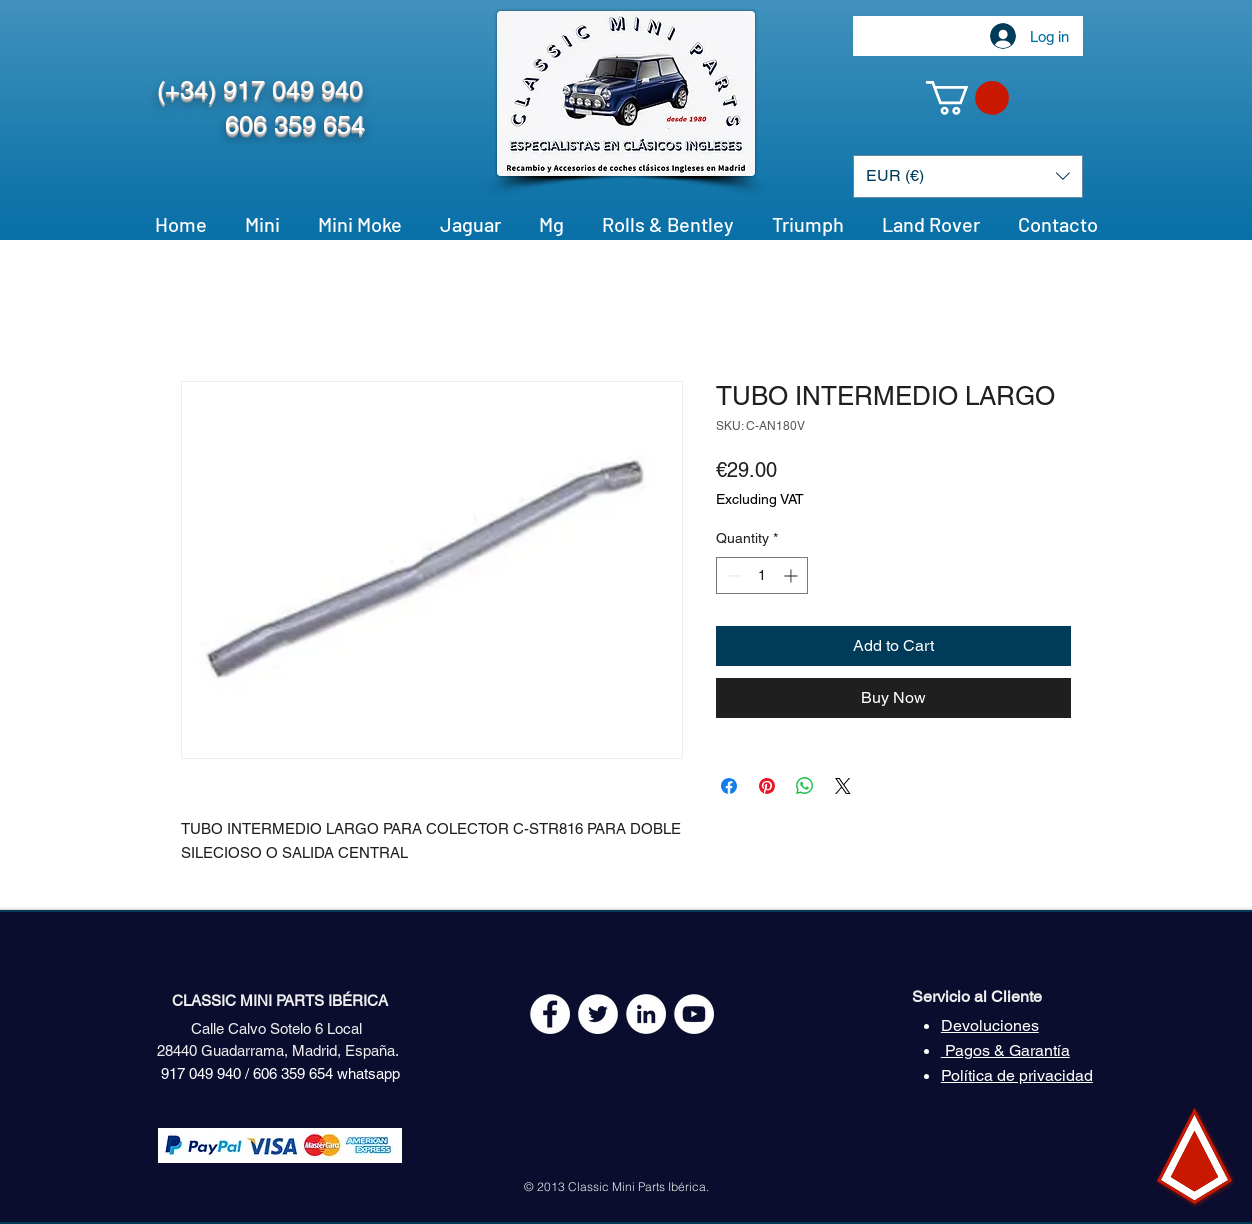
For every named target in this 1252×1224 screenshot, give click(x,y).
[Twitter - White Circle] (598, 1014)
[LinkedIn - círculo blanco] (646, 1014)
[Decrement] (731, 575)
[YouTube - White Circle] (694, 1014)
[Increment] (792, 575)
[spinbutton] (762, 575)
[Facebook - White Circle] (550, 1014)
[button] (967, 98)
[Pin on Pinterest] (767, 786)
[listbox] (968, 176)
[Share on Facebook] (729, 786)
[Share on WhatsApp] (805, 786)
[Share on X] (843, 786)
